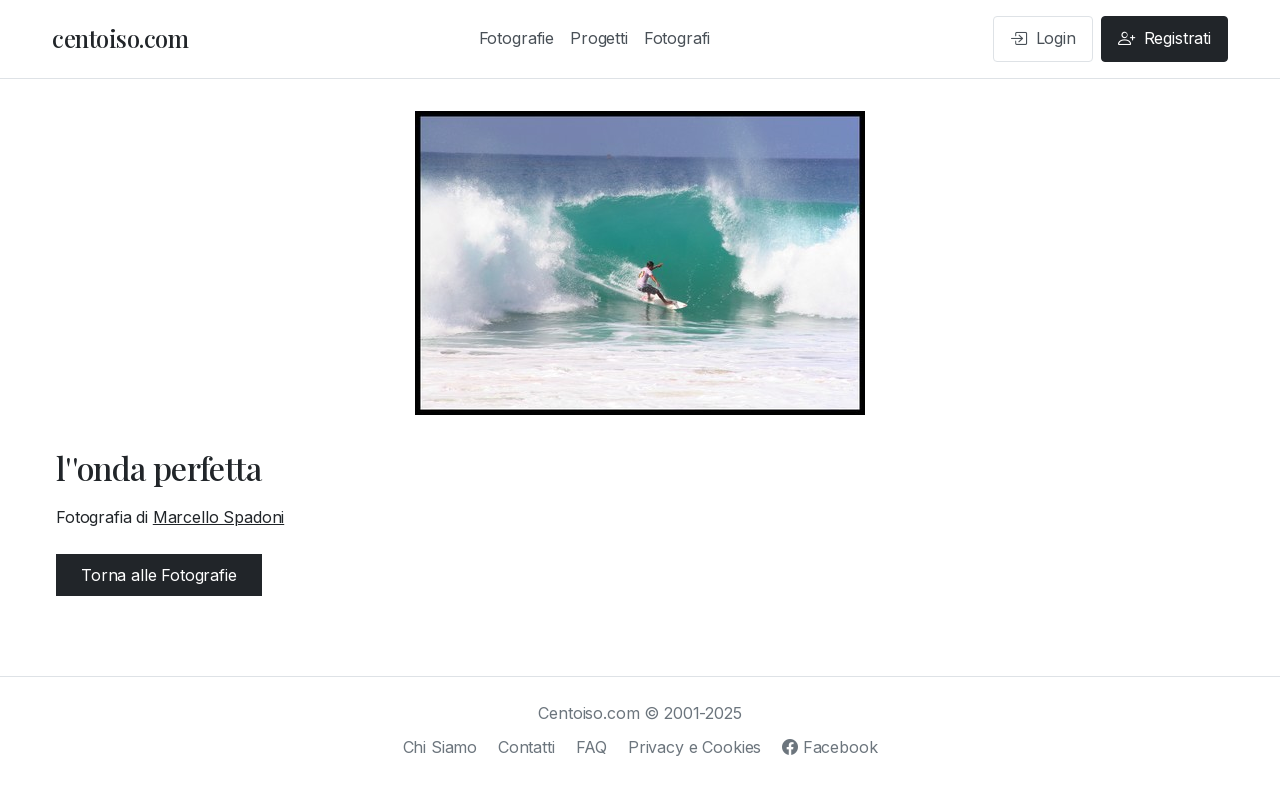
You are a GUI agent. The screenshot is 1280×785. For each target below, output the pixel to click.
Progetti (599, 38)
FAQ (592, 747)
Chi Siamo (440, 747)
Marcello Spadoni (218, 517)
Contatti (526, 747)
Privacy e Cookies (694, 747)
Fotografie (516, 38)
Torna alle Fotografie (159, 575)
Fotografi (677, 38)
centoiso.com (120, 38)
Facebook (829, 747)
